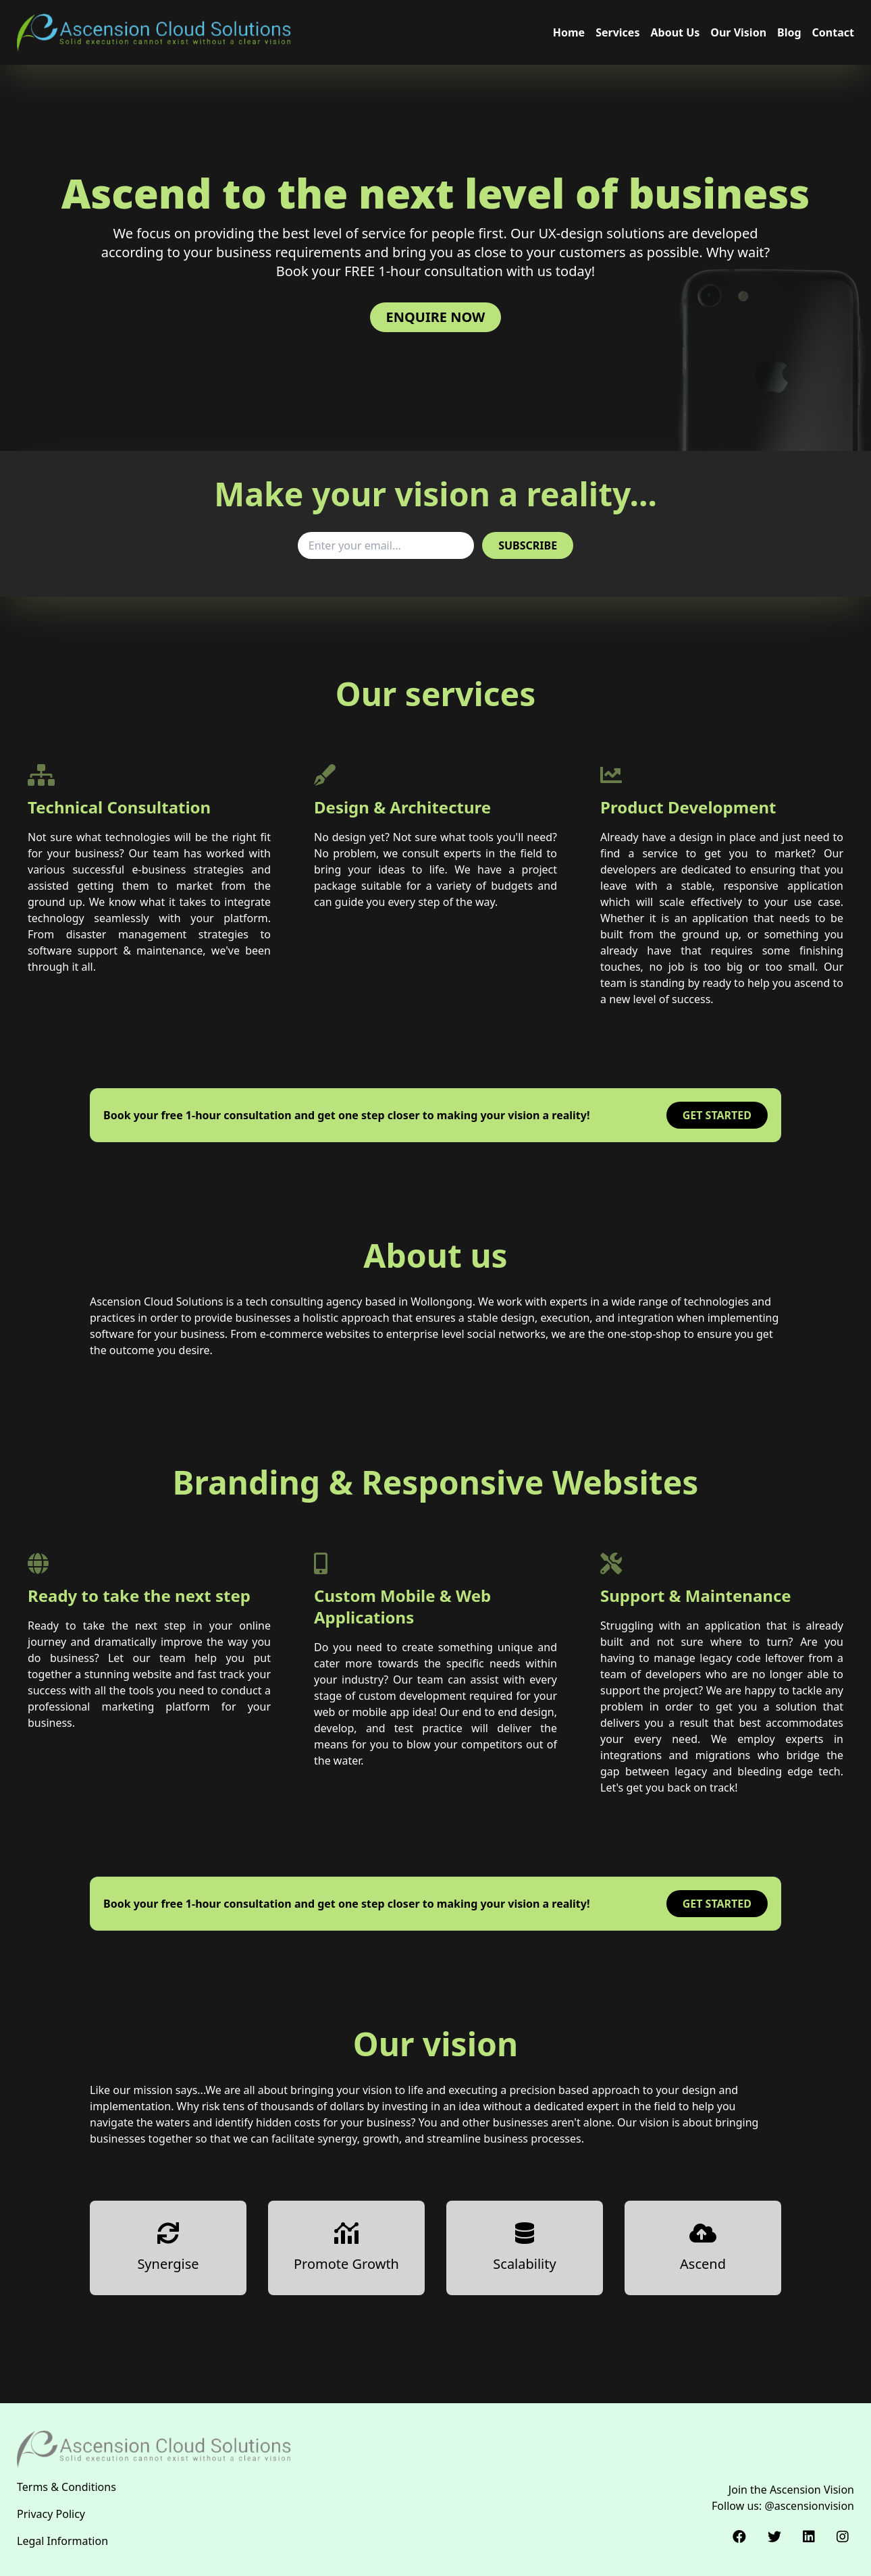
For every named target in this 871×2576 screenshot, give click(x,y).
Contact (833, 32)
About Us (675, 32)
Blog (789, 32)
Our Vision (738, 32)
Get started (717, 1115)
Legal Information (62, 2540)
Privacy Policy (51, 2513)
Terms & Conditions (66, 2486)
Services (617, 32)
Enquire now (435, 317)
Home (569, 32)
